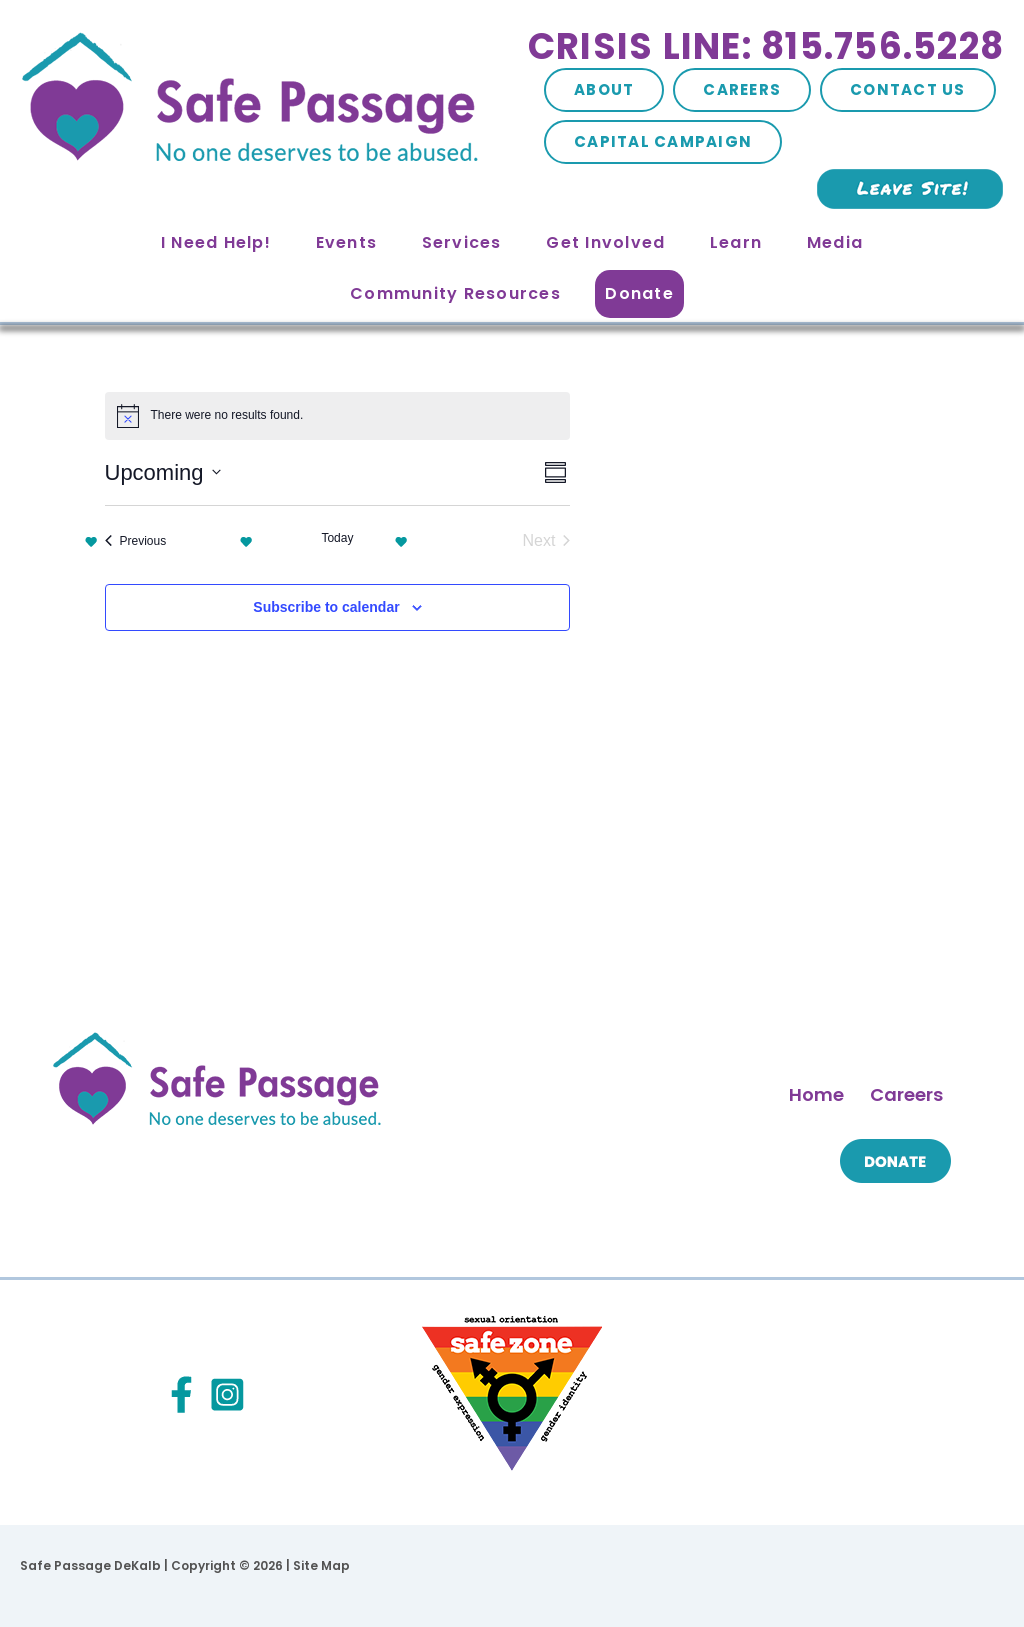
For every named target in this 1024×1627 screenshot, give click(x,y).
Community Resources (455, 293)
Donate (639, 293)
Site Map (321, 1565)
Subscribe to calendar (326, 607)
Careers (742, 89)
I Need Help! (216, 242)
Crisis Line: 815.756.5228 (766, 46)
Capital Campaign (663, 141)
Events (347, 242)
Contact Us (908, 89)
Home (816, 1094)
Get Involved (605, 242)
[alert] (338, 416)
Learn (736, 242)
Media (835, 242)
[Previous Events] (136, 541)
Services (462, 242)
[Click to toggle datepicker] (163, 472)
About (604, 89)
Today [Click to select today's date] (337, 538)
